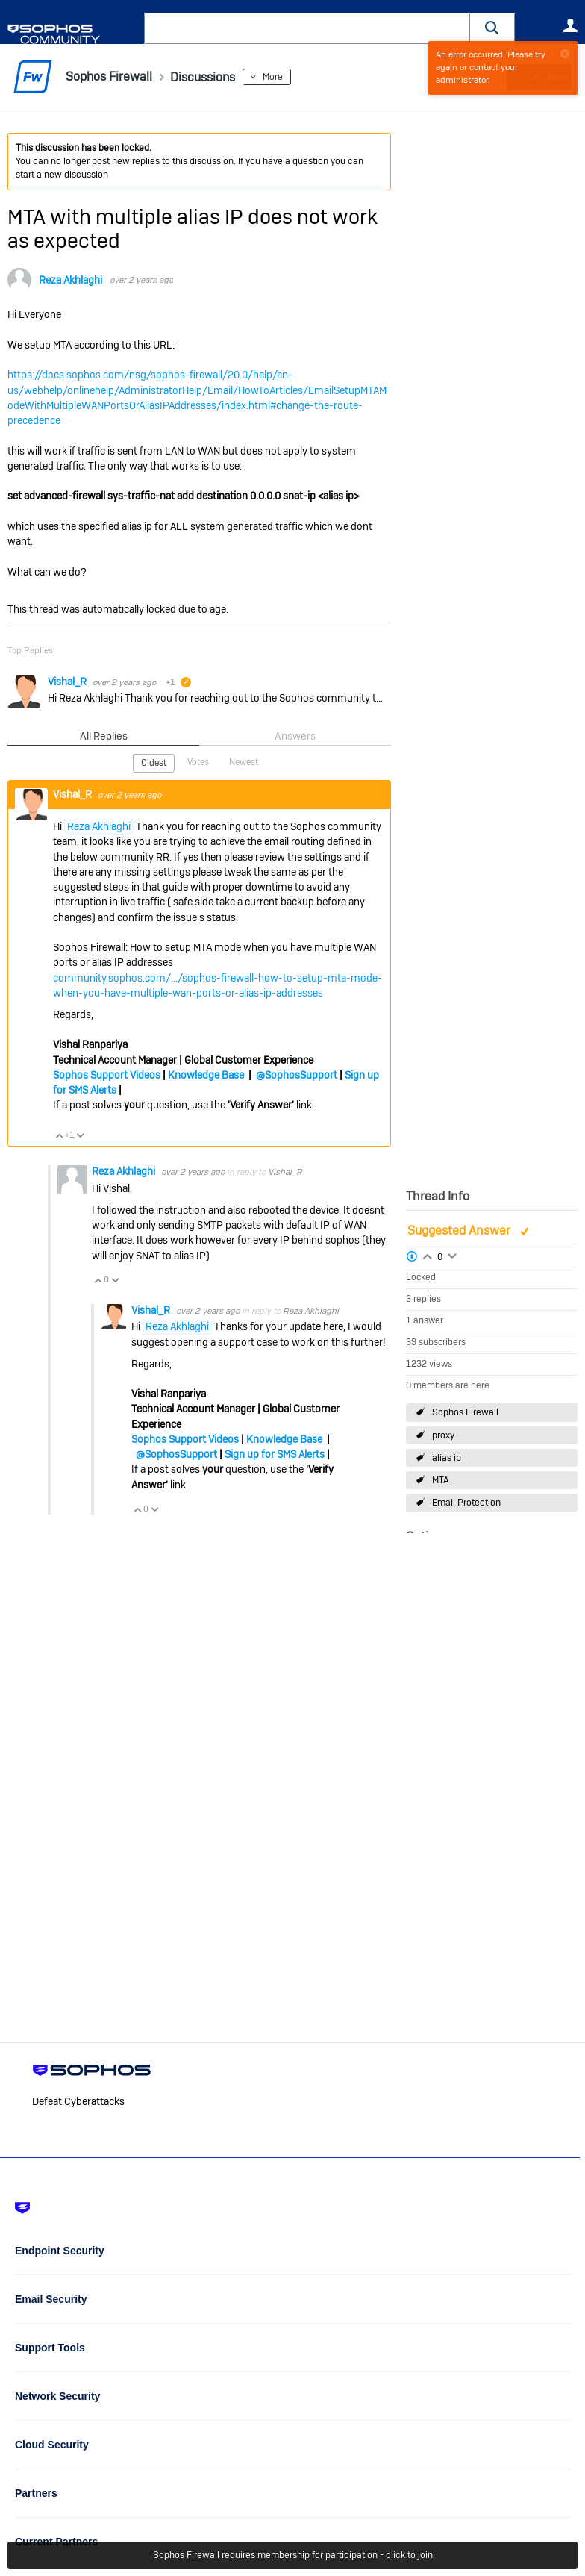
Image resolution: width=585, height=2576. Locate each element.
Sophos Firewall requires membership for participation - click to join (293, 2555)
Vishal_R (68, 681)
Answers (295, 736)
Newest (243, 762)
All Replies (103, 736)
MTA (440, 1480)
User (570, 25)
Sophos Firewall (465, 1412)
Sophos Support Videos (106, 1074)
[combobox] (307, 28)
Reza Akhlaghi (70, 280)
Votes (198, 762)
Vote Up (59, 1135)
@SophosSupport (296, 1074)
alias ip (446, 1458)
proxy (443, 1435)
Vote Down (80, 1135)
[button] (492, 28)
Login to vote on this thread (427, 1255)
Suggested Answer (460, 1230)
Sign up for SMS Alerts (275, 1453)
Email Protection (466, 1503)
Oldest (153, 763)
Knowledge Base (206, 1074)
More (286, 77)
